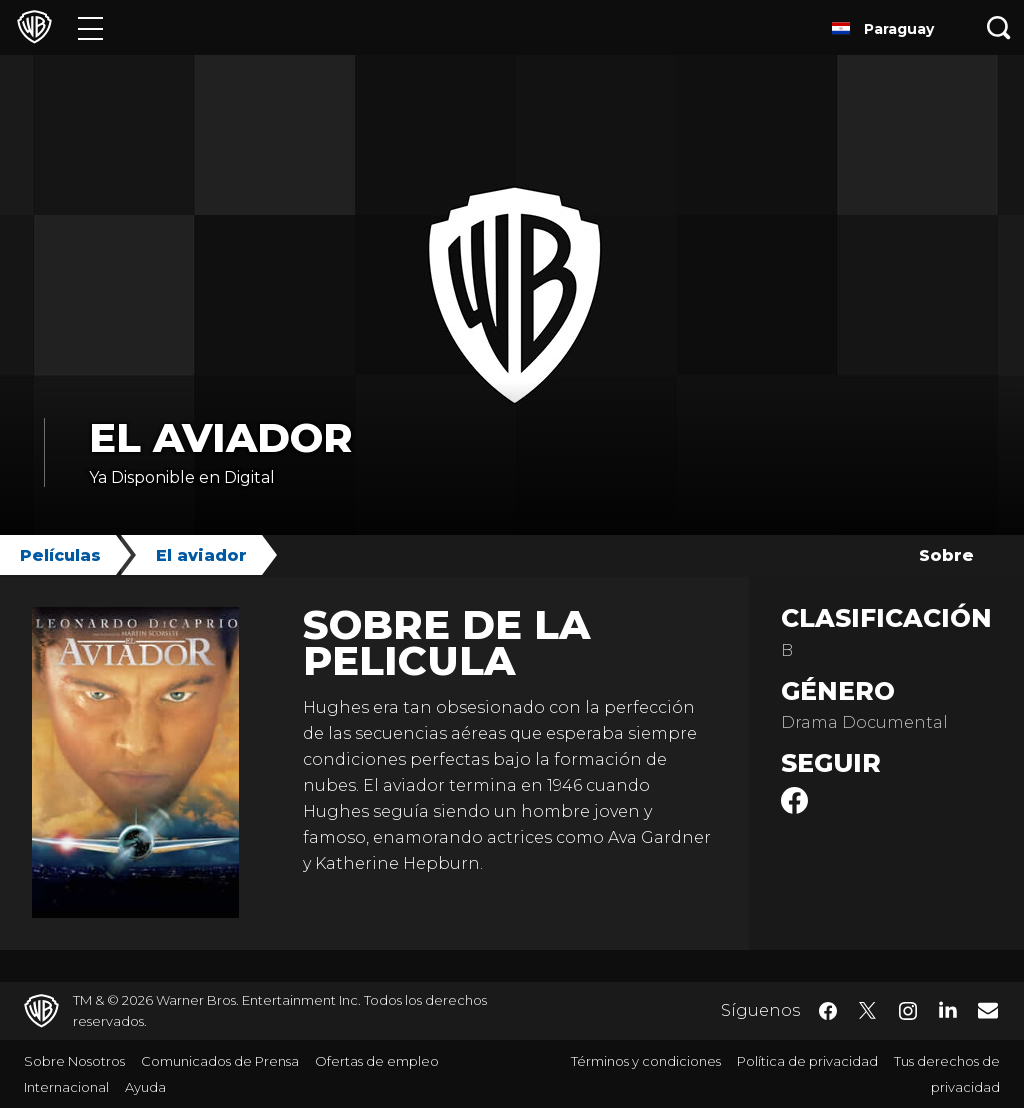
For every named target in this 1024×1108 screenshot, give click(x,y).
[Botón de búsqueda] (999, 27)
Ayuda (145, 1087)
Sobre (946, 555)
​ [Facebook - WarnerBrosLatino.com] (828, 1011)
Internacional (66, 1087)
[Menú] (90, 27)
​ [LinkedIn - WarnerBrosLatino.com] (948, 1009)
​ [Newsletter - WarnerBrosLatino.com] (988, 1010)
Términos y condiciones (646, 1061)
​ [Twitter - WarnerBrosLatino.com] (868, 1011)
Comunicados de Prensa (220, 1061)
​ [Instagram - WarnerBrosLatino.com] (908, 1011)
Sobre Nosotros (74, 1061)
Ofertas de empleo (377, 1061)
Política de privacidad (807, 1061)
